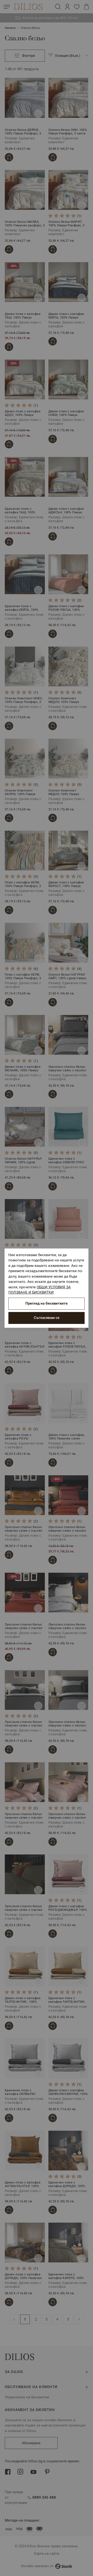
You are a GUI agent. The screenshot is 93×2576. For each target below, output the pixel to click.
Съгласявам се (46, 1318)
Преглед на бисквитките (46, 1303)
